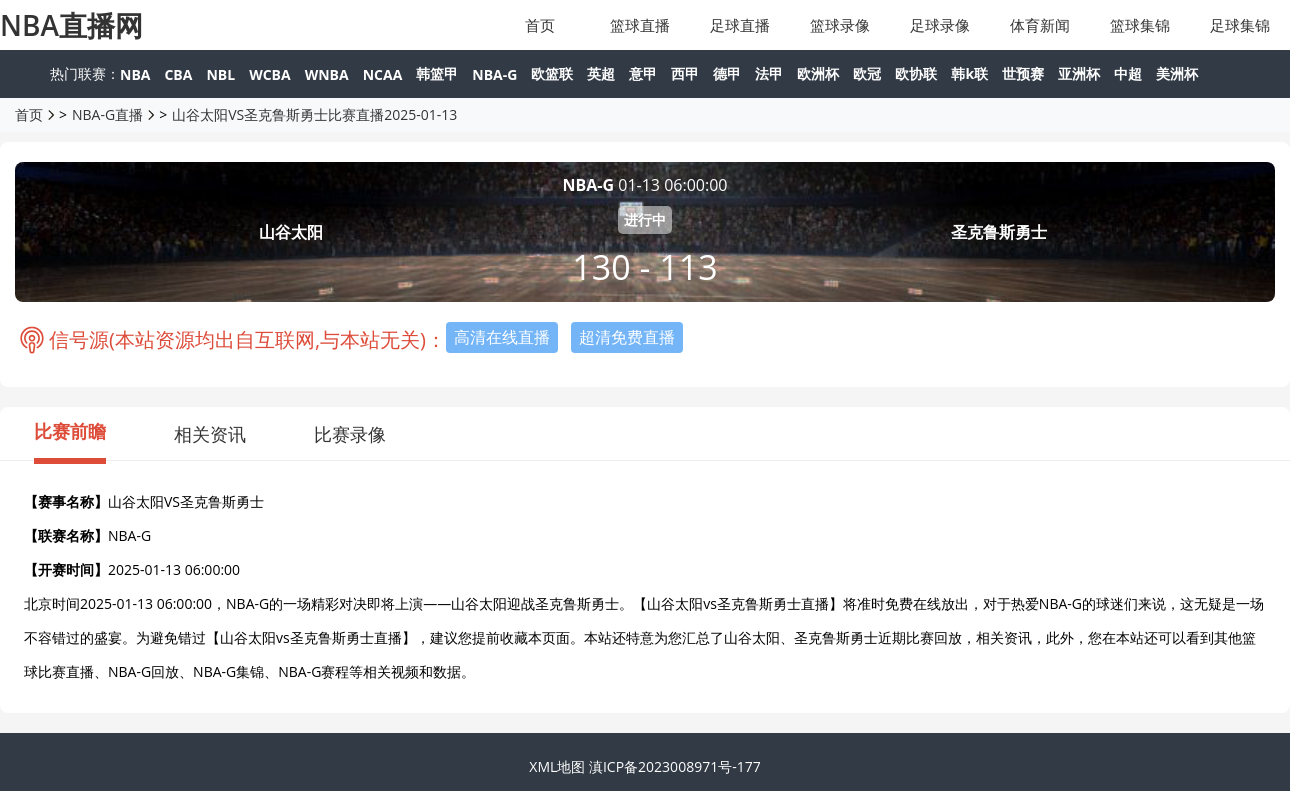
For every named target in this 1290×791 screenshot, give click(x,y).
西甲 (685, 73)
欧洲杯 (818, 73)
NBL (220, 74)
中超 (1128, 73)
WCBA (270, 74)
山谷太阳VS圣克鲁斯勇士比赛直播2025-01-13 (314, 114)
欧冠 (867, 73)
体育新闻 (1040, 25)
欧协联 (916, 73)
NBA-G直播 (107, 114)
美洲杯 (1177, 73)
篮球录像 (840, 25)
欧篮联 (552, 73)
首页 (540, 25)
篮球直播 (640, 25)
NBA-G (494, 74)
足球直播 (740, 25)
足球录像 (940, 25)
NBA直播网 (71, 25)
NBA (135, 74)
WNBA (327, 74)
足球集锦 (1240, 25)
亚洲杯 (1079, 73)
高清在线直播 (502, 337)
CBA (178, 74)
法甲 (769, 73)
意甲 (643, 73)
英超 (601, 73)
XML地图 (557, 766)
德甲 (727, 73)
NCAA (383, 74)
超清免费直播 (627, 337)
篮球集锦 (1140, 25)
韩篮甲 (437, 73)
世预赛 (1023, 73)
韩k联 (969, 73)
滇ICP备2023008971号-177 (675, 766)
